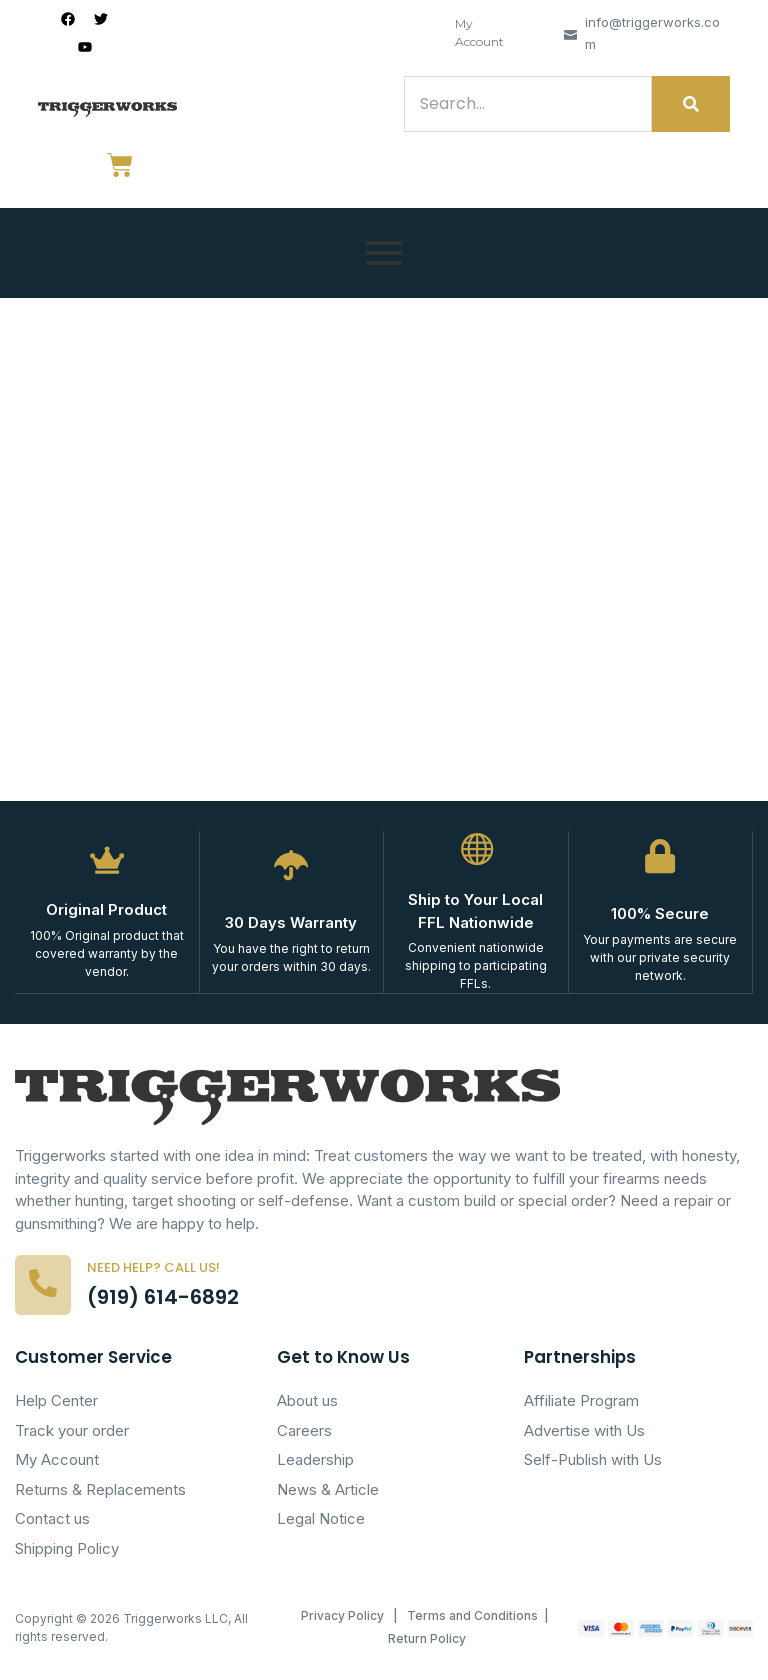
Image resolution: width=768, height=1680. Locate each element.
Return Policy (427, 1638)
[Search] (528, 104)
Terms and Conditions (472, 1615)
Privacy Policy (342, 1615)
